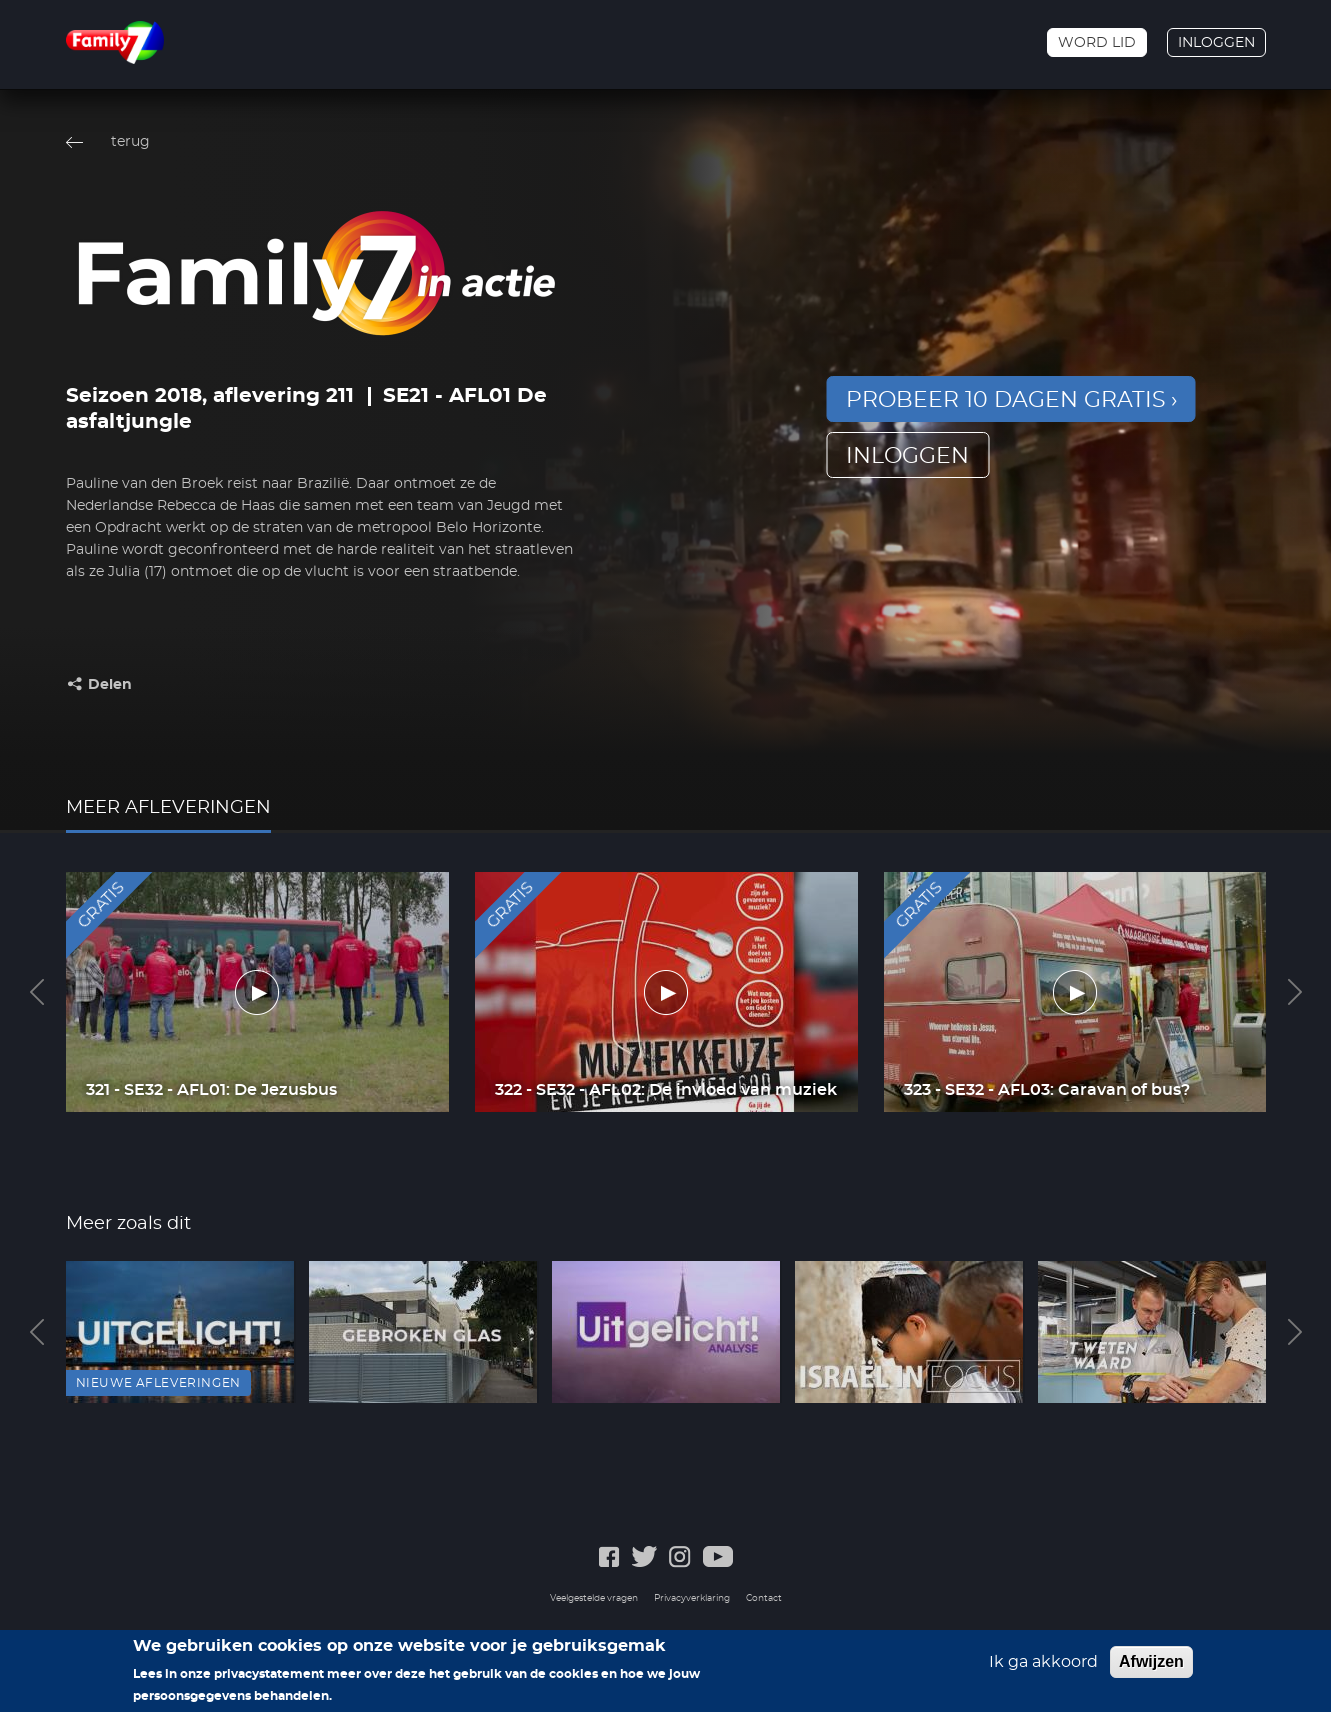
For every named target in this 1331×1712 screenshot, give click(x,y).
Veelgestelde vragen (594, 1598)
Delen (110, 685)
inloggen (907, 456)
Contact (764, 1598)
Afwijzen (1151, 1662)
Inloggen (1216, 43)
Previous (37, 992)
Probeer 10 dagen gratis (1006, 400)
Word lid (1097, 43)
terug (130, 142)
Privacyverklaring (692, 1598)
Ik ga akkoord (1043, 1663)
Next (1295, 992)
